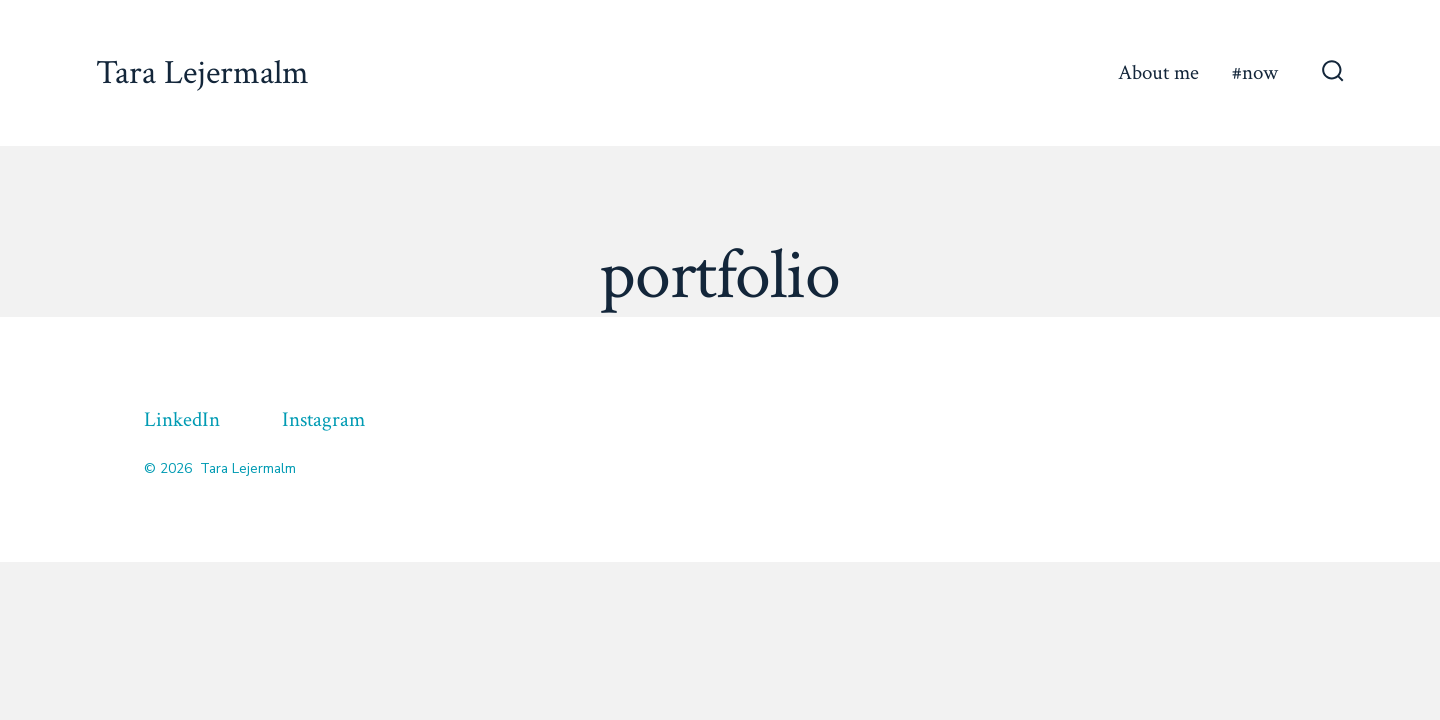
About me (1158, 72)
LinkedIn (182, 419)
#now (1255, 72)
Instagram (323, 419)
